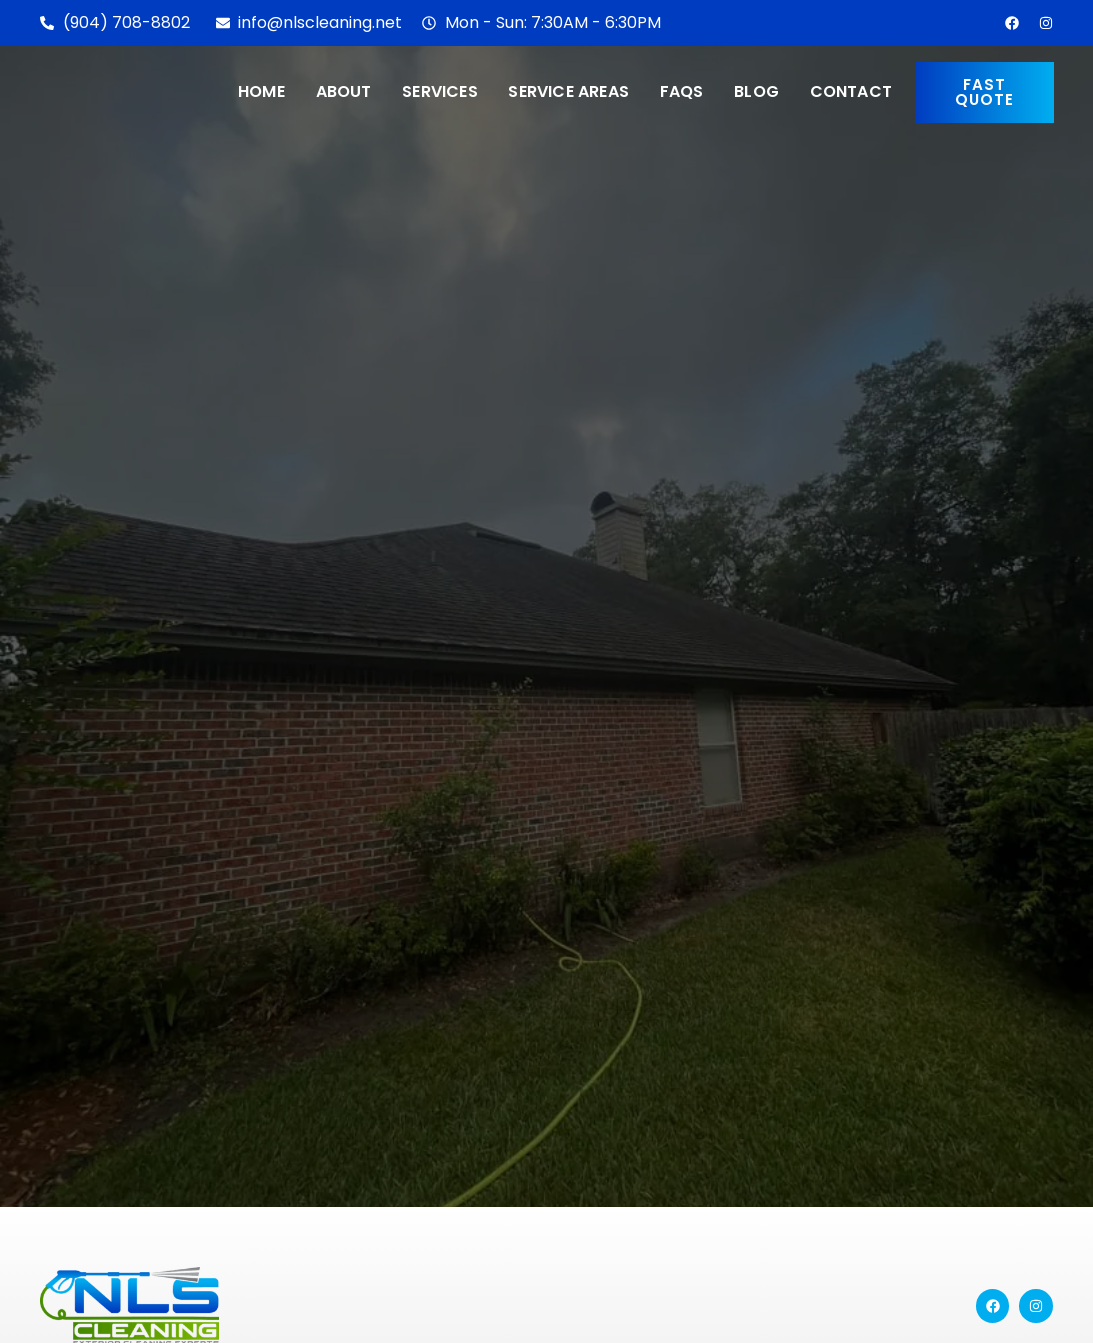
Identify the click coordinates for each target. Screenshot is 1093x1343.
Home (262, 91)
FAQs (681, 91)
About (344, 91)
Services (440, 91)
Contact (850, 91)
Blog (756, 91)
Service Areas (568, 91)
